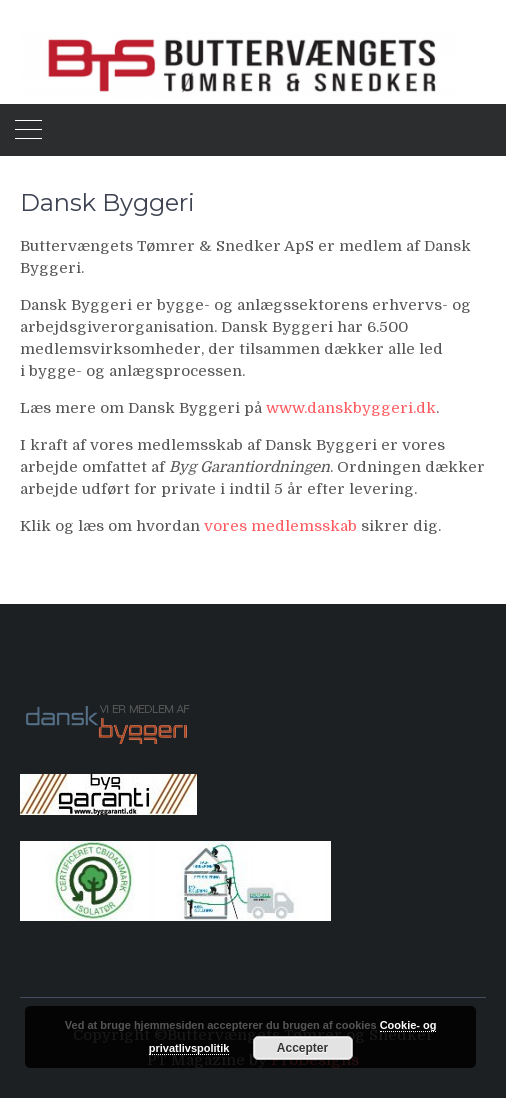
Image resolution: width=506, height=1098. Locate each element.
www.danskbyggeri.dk (351, 408)
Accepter (302, 1048)
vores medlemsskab (280, 526)
